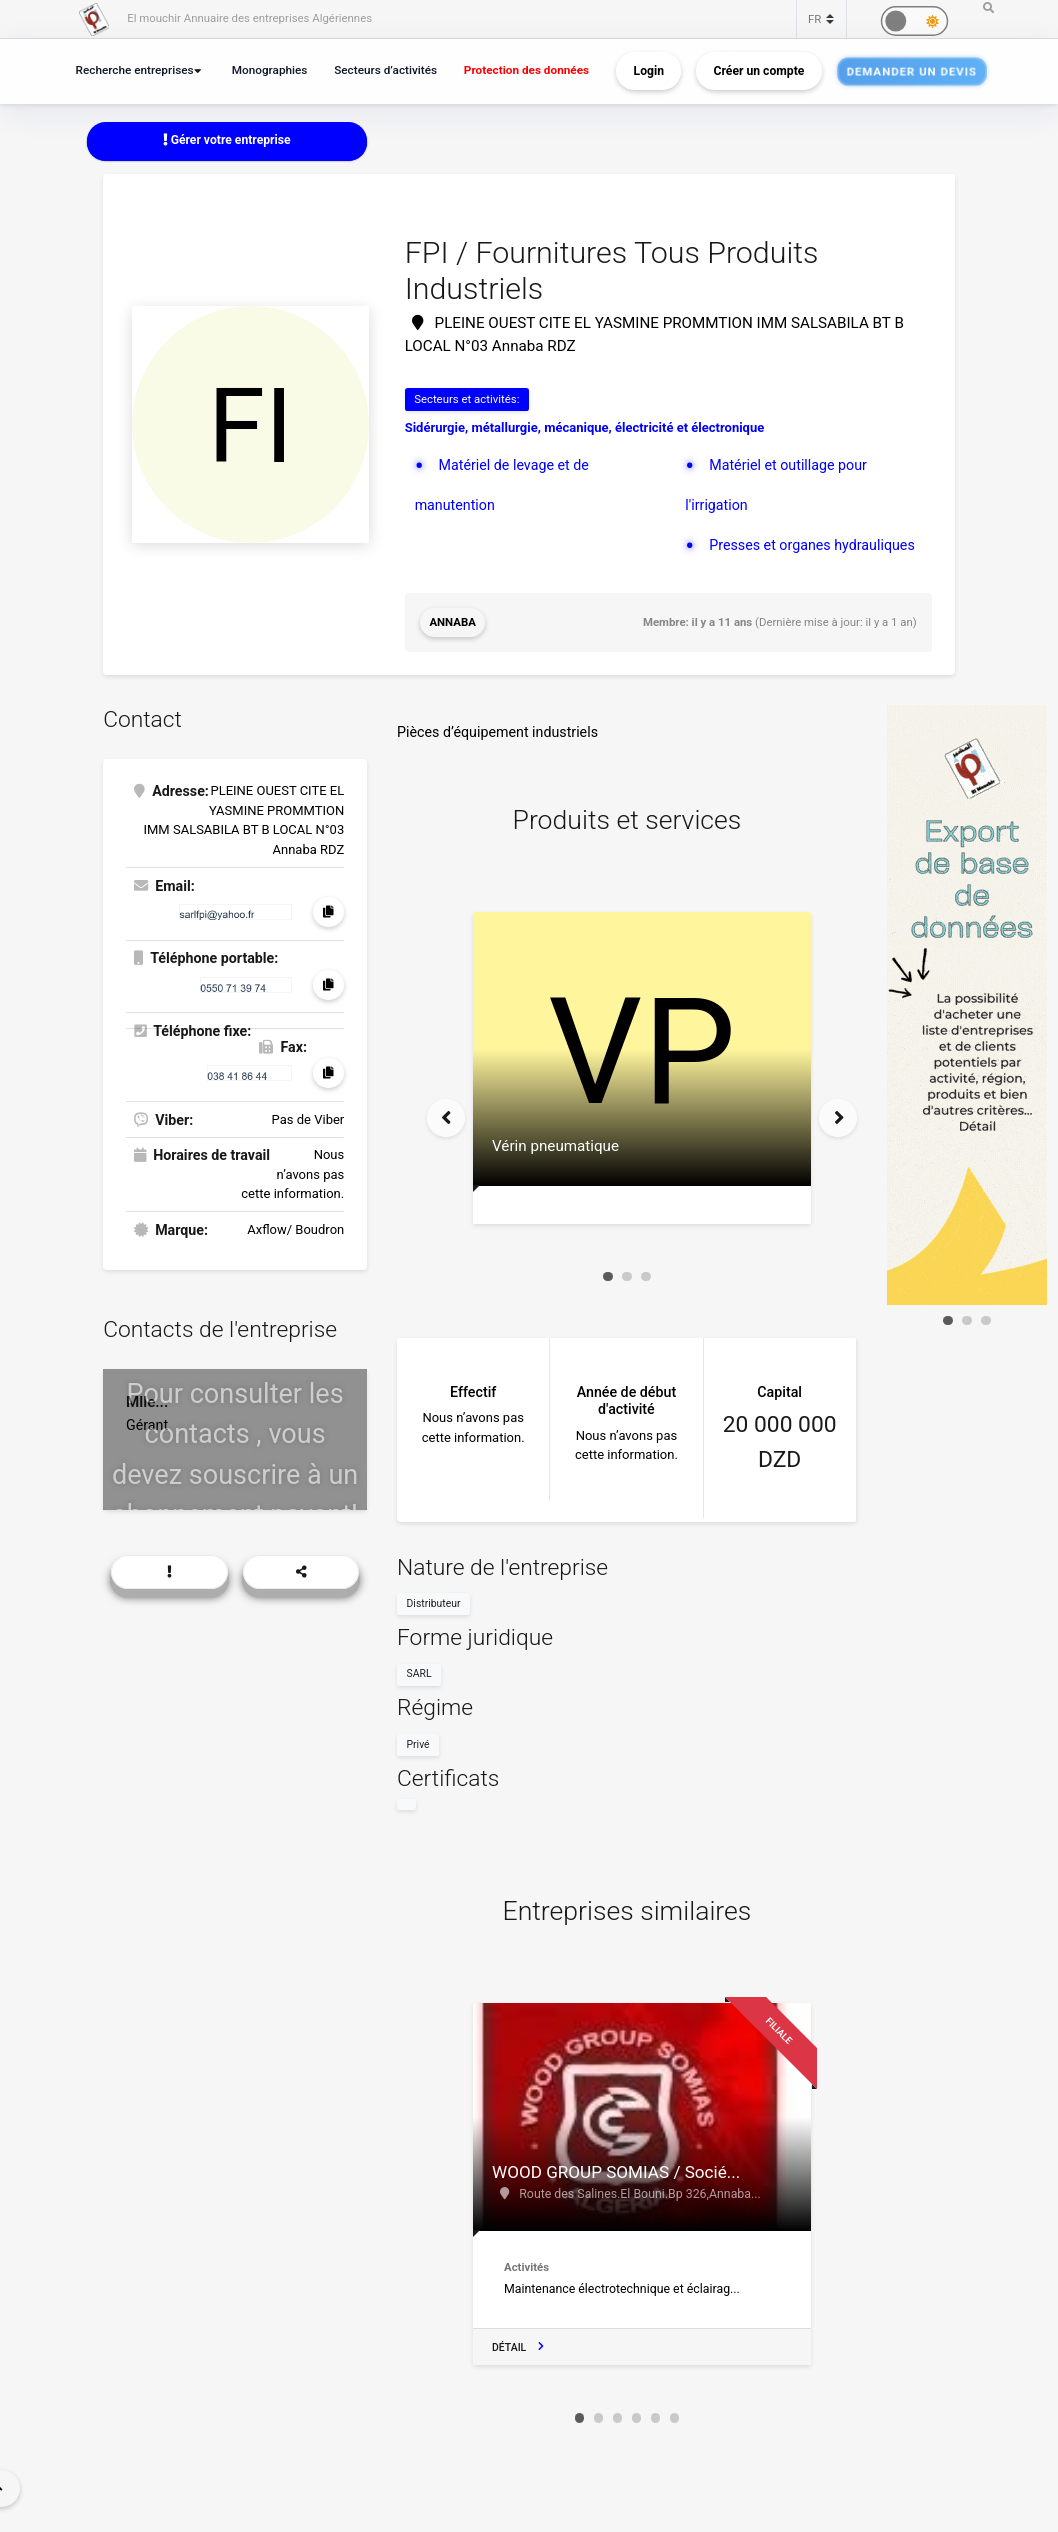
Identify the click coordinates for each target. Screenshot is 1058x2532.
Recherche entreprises (135, 70)
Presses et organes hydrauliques (812, 545)
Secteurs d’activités (385, 70)
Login (649, 71)
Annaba (452, 622)
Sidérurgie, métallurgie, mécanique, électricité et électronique (585, 427)
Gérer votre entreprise (227, 140)
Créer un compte (759, 71)
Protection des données (526, 70)
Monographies (270, 70)
